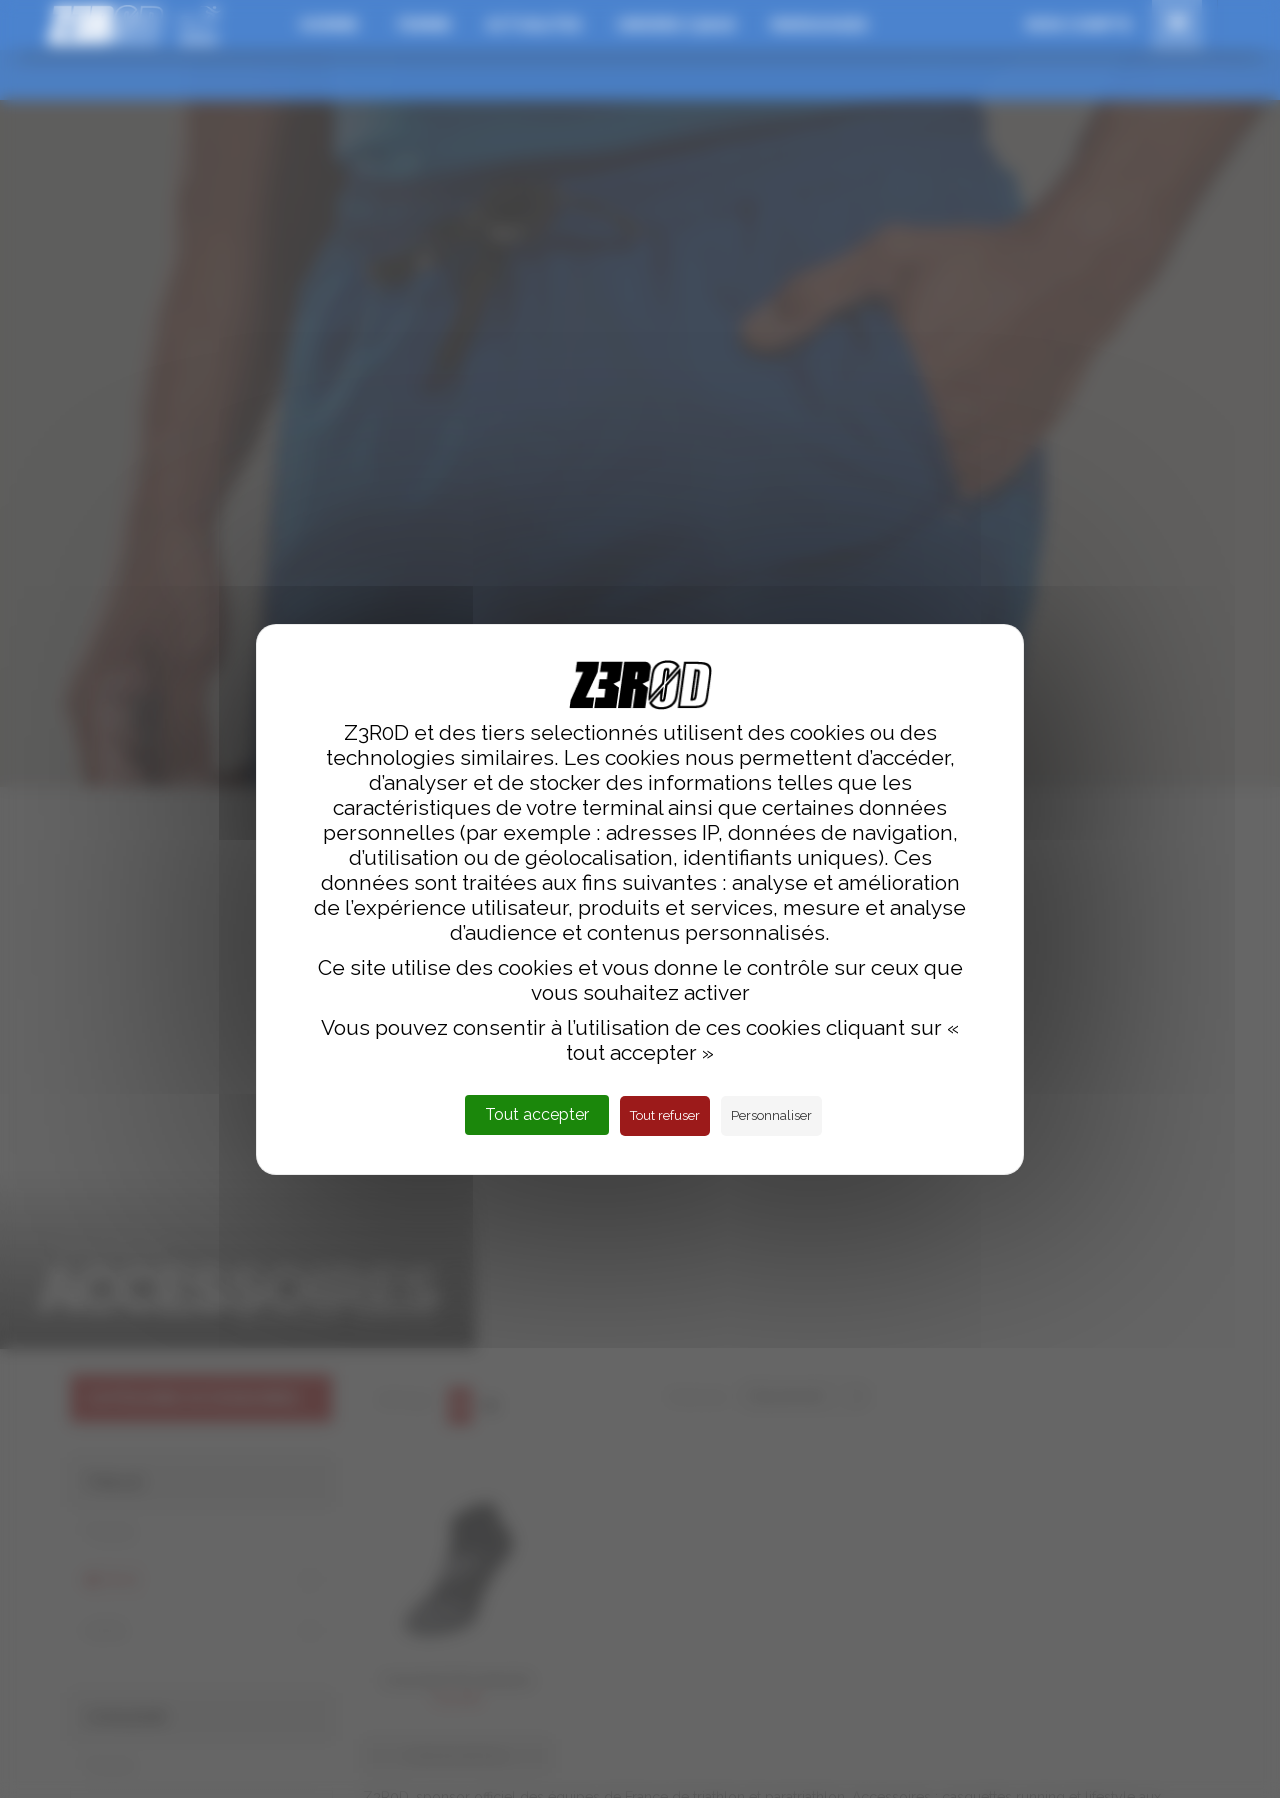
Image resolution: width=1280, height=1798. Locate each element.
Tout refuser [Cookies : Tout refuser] (665, 1115)
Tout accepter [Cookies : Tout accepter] (537, 1114)
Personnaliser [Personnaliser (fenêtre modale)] (771, 1115)
